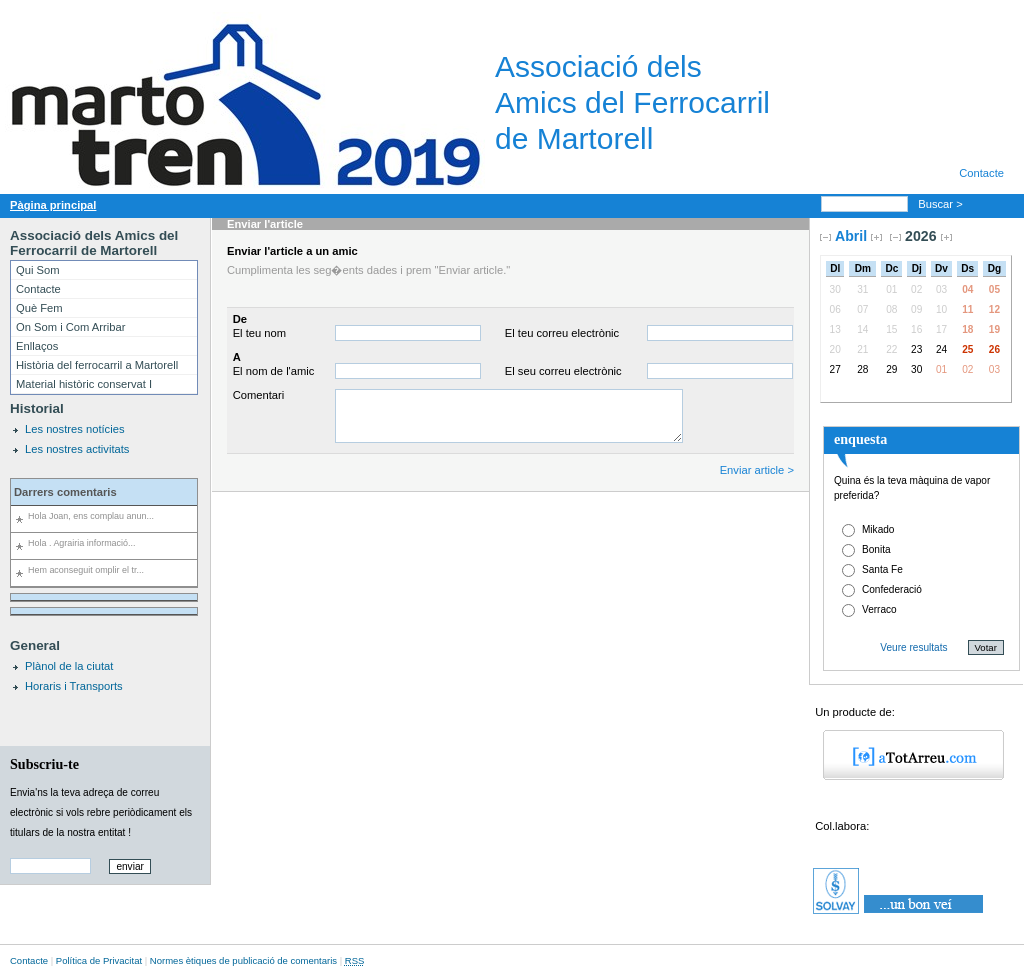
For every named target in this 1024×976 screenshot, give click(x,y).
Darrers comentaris (65, 492)
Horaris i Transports (74, 686)
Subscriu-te (44, 764)
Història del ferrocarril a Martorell (97, 365)
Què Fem (39, 308)
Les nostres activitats (77, 449)
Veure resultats (913, 647)
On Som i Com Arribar (70, 327)
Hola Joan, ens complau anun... (91, 516)
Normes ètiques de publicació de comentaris (243, 960)
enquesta (860, 439)
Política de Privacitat (99, 960)
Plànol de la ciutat (69, 666)
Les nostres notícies (75, 429)
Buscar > (942, 204)
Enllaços (37, 346)
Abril (851, 236)
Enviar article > (757, 470)
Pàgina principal (53, 205)
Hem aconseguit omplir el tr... (86, 570)
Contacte (981, 173)
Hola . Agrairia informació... (81, 543)
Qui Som (38, 270)
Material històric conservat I (84, 384)
